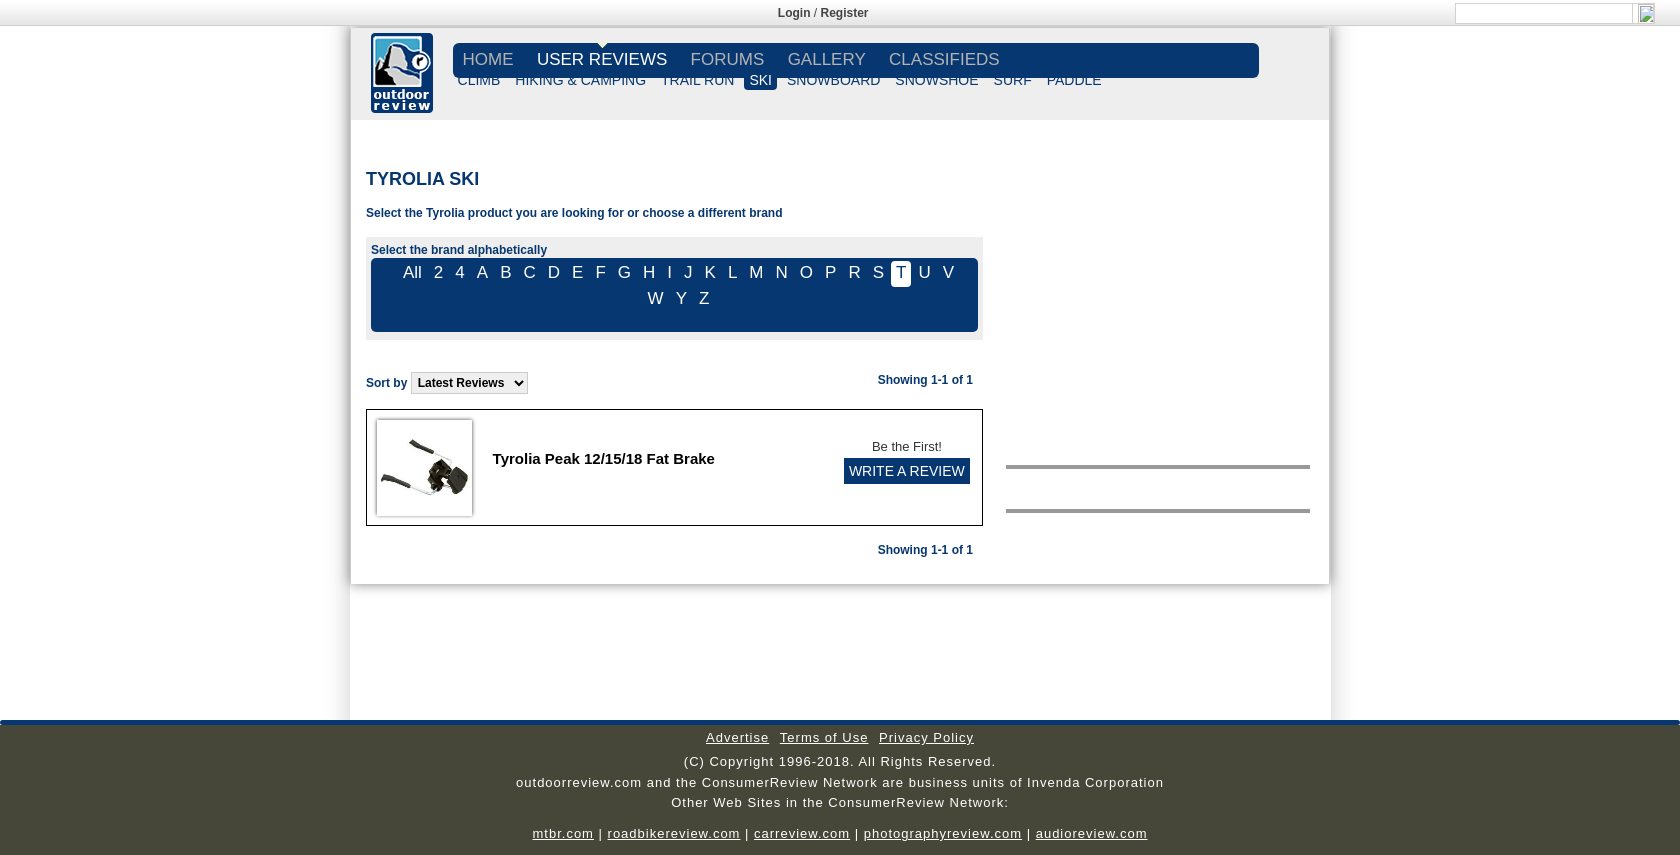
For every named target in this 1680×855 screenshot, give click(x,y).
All (412, 272)
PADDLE (1074, 80)
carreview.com (802, 833)
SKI (760, 80)
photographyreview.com (943, 833)
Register (845, 13)
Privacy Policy (926, 737)
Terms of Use (824, 737)
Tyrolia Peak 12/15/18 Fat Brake (604, 458)
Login (794, 13)
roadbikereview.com (674, 833)
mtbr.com (562, 833)
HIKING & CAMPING (580, 80)
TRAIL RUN (697, 80)
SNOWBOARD (833, 80)
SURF (1013, 80)
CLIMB (479, 80)
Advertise (737, 737)
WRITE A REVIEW (907, 471)
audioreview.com (1092, 833)
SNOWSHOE (936, 80)
